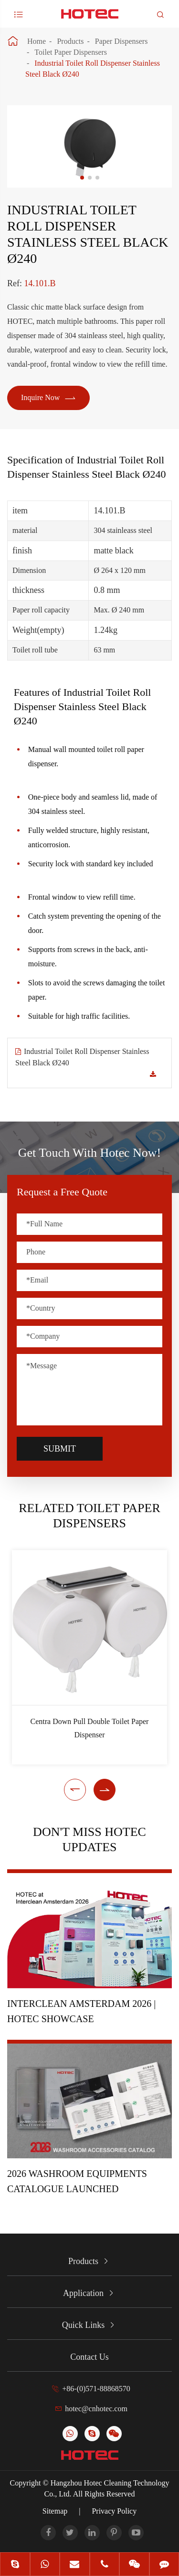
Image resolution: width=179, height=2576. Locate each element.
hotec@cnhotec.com (96, 2409)
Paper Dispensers (121, 41)
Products (70, 41)
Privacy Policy (114, 2511)
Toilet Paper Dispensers (70, 52)
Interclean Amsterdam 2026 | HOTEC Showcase (81, 2011)
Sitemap (54, 2511)
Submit (59, 1448)
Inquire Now (48, 398)
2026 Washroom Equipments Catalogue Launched (77, 2181)
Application (83, 2293)
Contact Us (89, 2357)
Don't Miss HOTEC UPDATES (89, 1839)
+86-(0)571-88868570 (96, 2389)
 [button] (75, 1789)
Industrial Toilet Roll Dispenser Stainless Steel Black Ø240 (82, 1057)
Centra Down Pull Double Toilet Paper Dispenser (90, 1728)
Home (36, 41)
